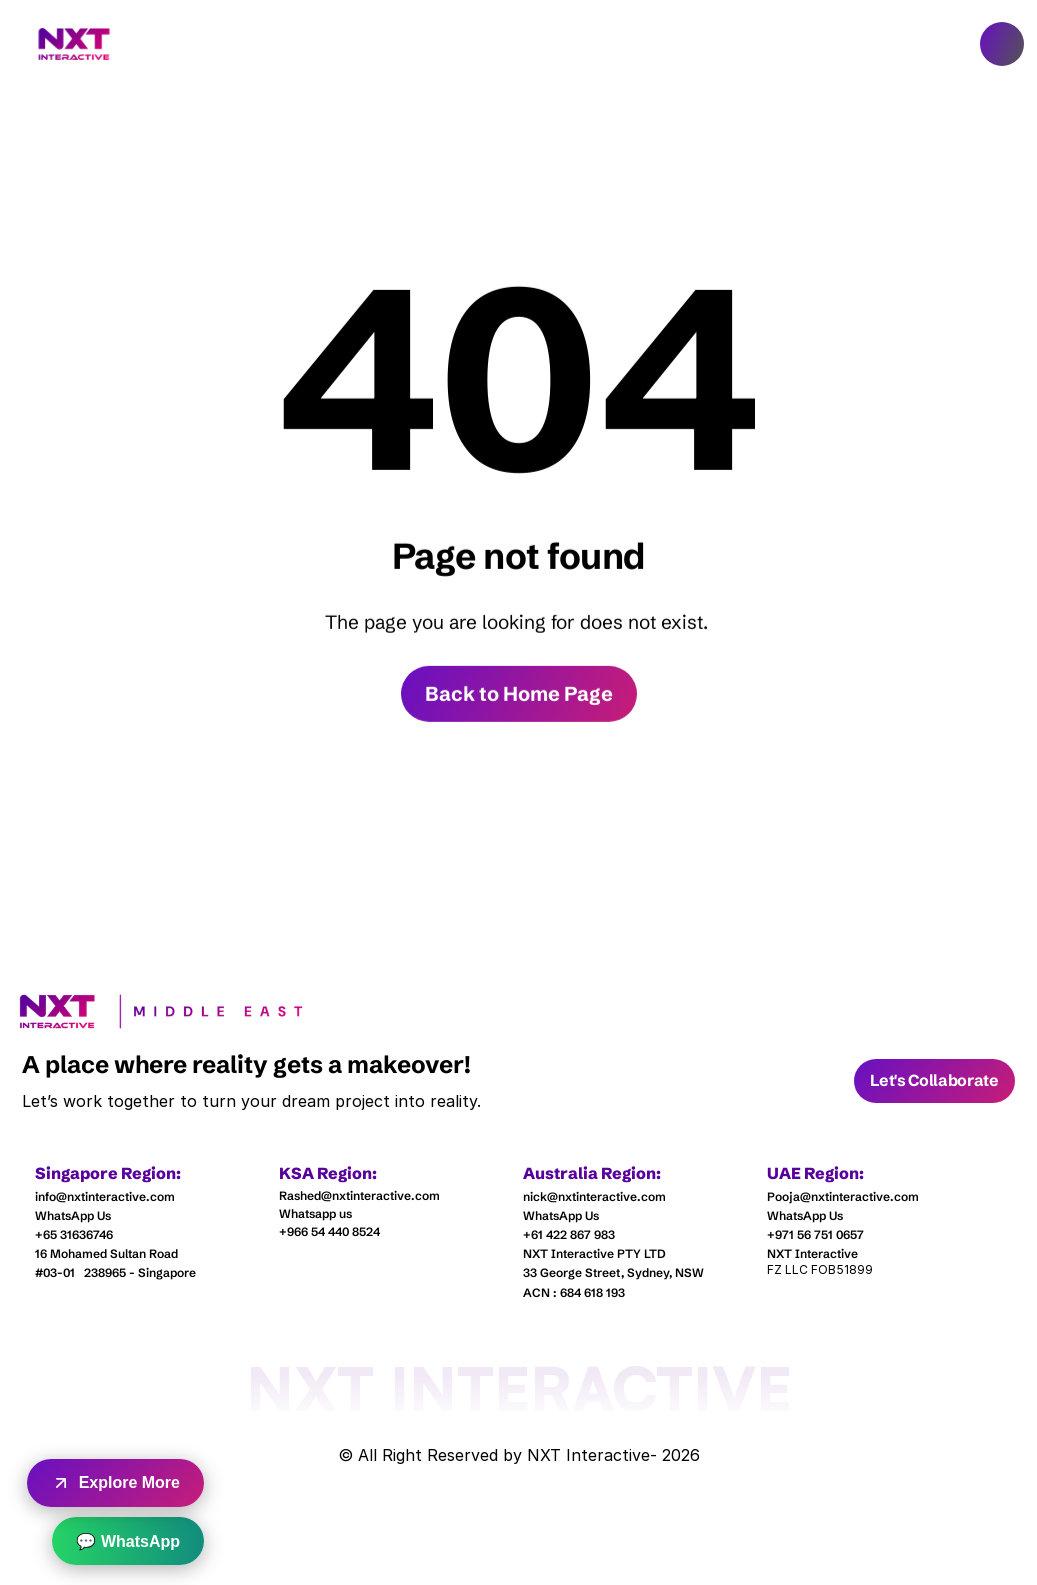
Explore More (115, 1483)
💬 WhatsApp (128, 1541)
